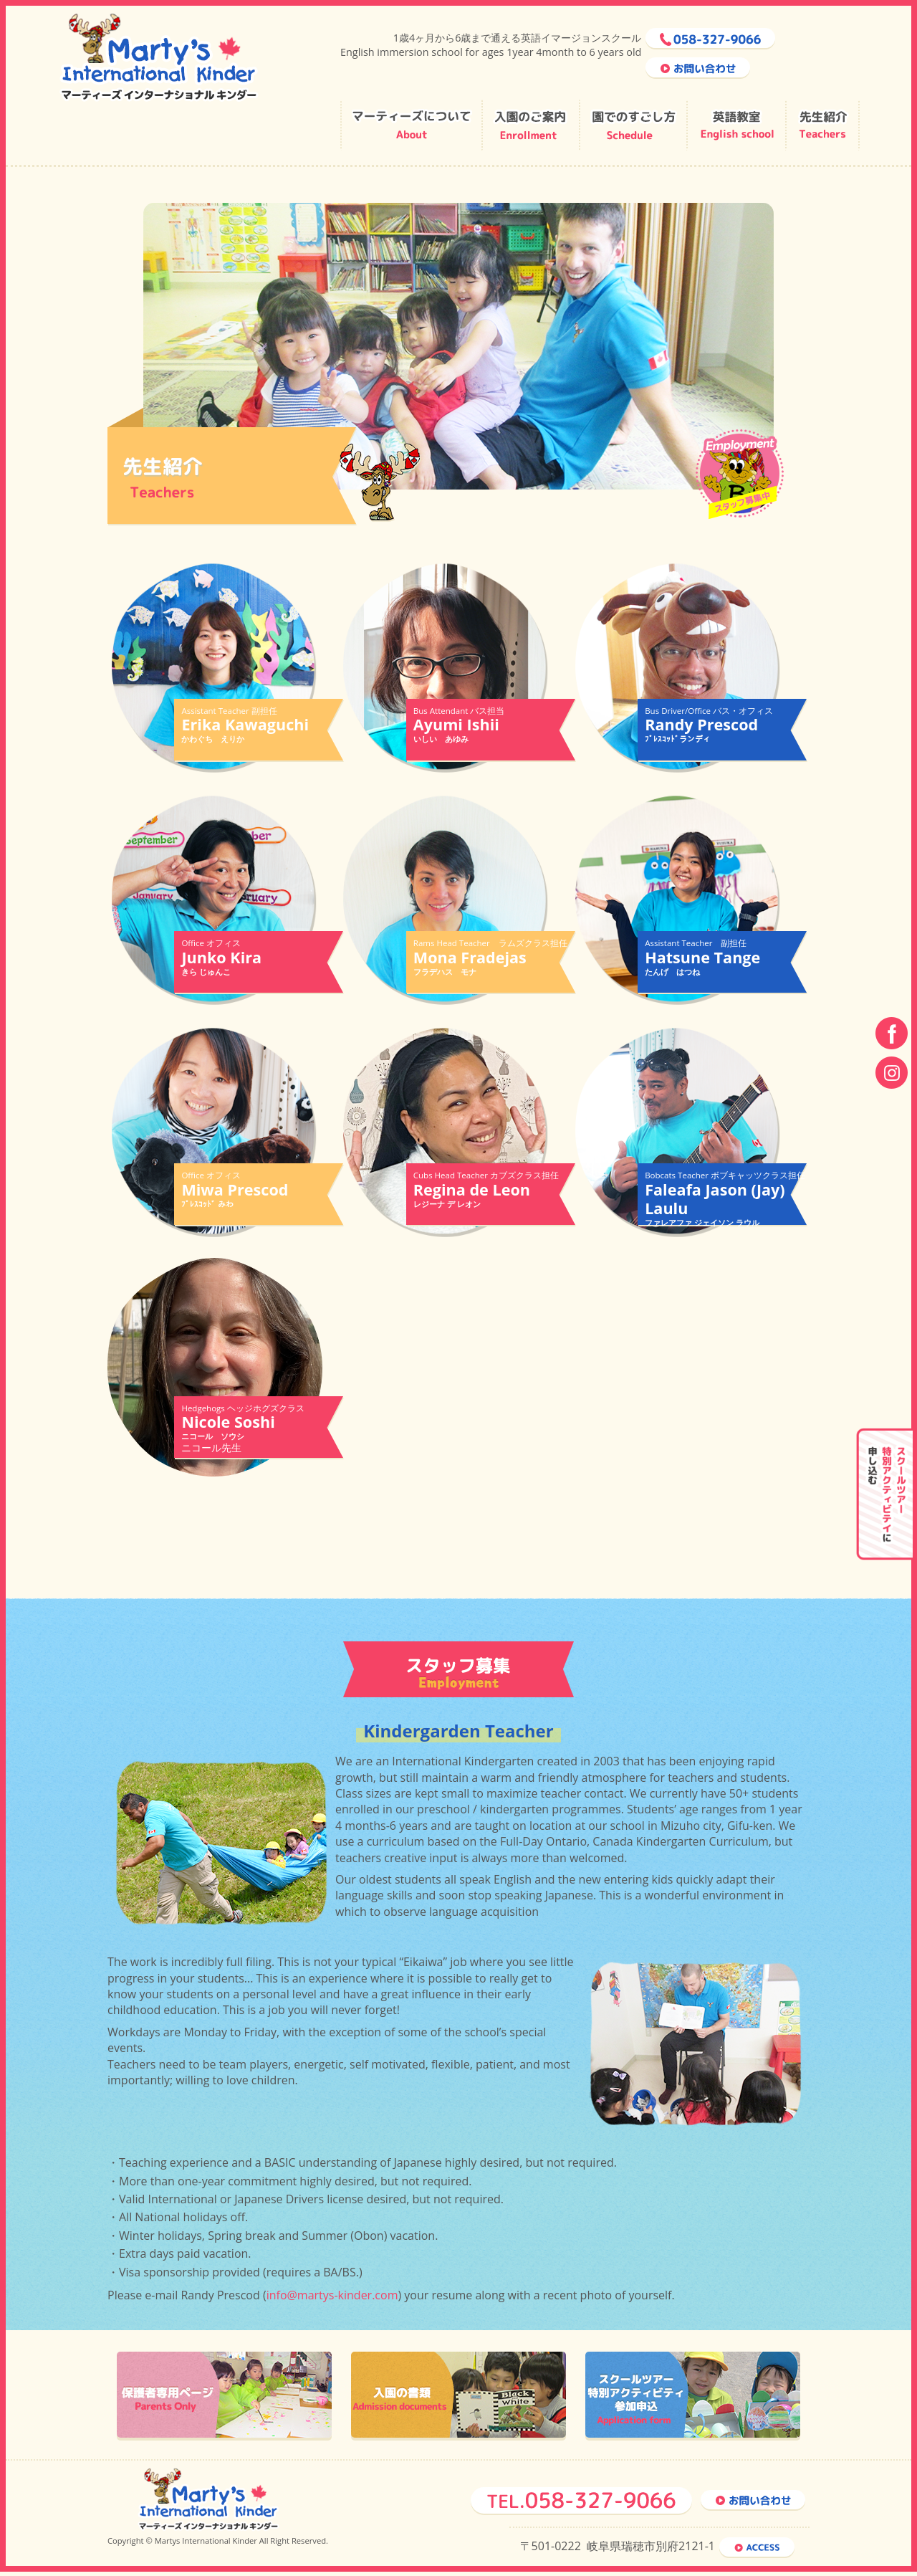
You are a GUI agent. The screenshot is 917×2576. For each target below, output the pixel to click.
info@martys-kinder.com (332, 2297)
